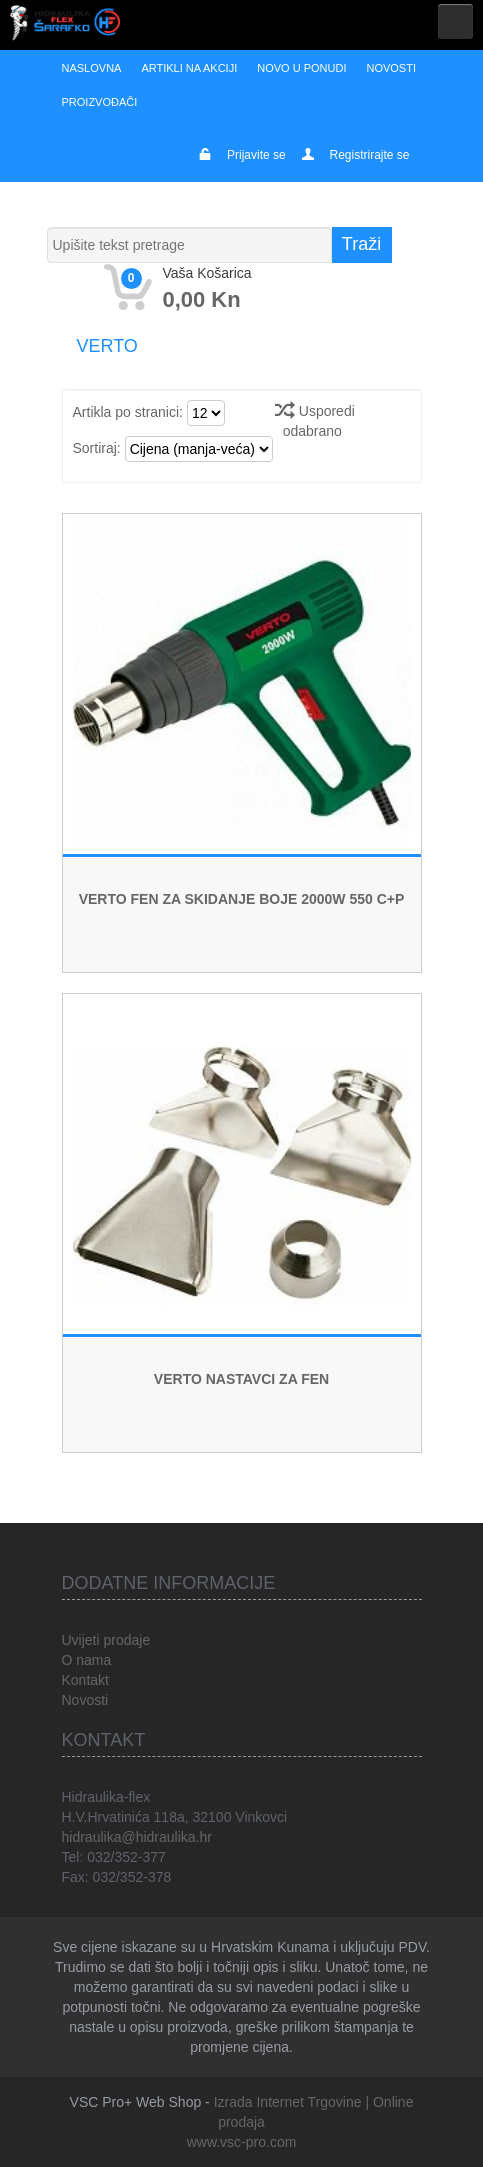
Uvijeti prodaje (106, 1640)
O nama (87, 1660)
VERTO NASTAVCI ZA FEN (241, 1379)
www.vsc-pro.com (242, 2142)
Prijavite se (256, 155)
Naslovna (92, 68)
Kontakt (85, 1680)
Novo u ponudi (301, 68)
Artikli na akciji (189, 68)
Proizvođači (100, 102)
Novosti (391, 68)
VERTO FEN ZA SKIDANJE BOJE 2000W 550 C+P (242, 899)
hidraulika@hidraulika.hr (137, 1837)
